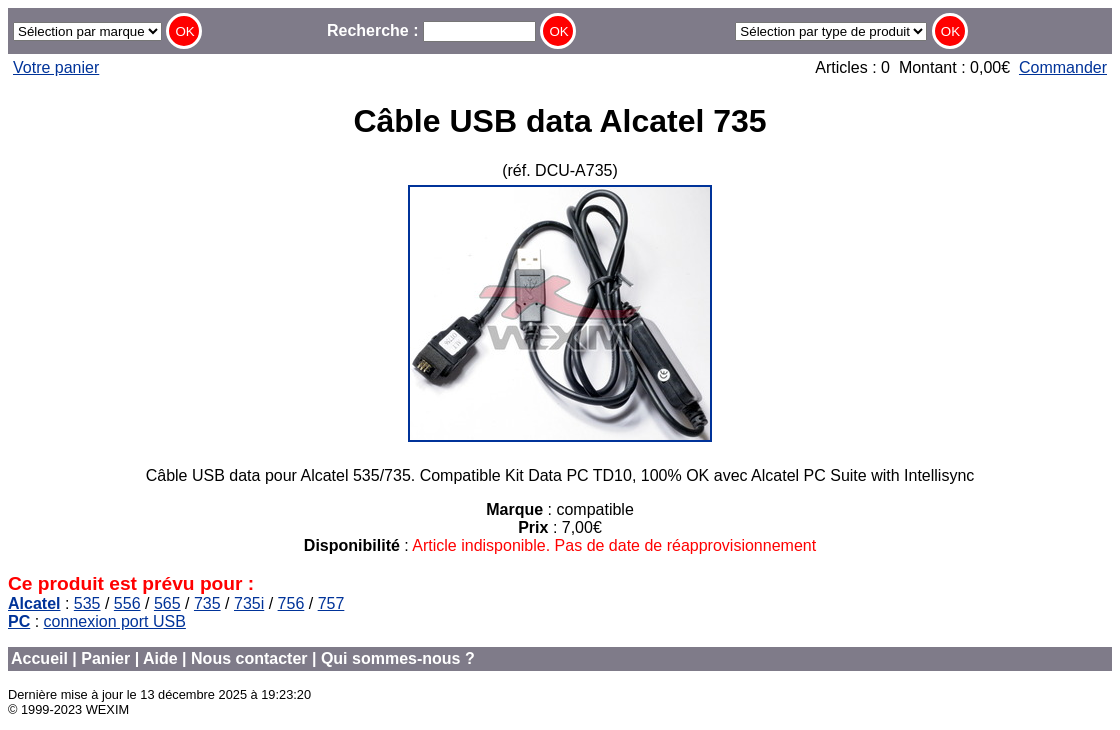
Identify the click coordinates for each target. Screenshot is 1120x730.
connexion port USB (115, 621)
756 (291, 603)
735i (249, 603)
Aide (160, 658)
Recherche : (431, 30)
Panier (105, 658)
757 (331, 603)
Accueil (39, 658)
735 (207, 603)
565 (167, 603)
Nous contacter (249, 658)
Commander (1063, 67)
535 (87, 603)
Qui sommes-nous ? (398, 658)
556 (127, 603)
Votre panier (56, 67)
